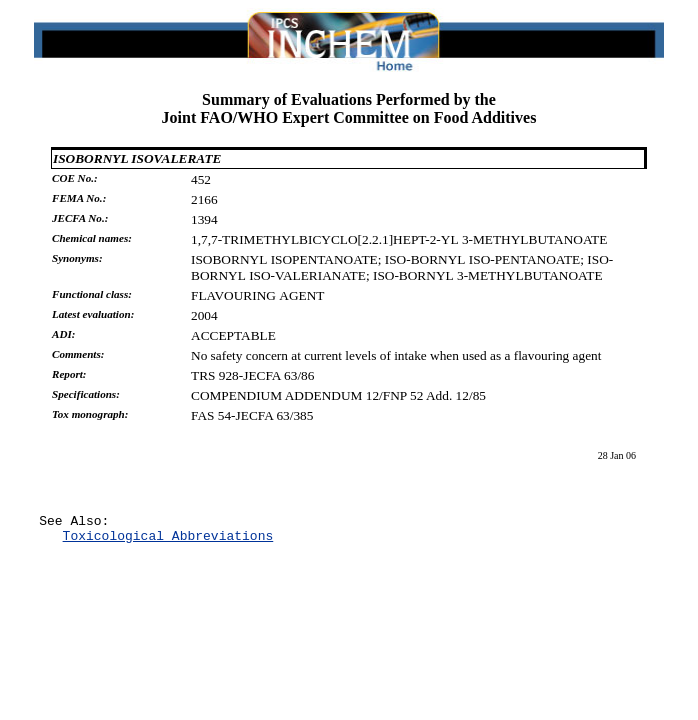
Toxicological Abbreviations (168, 541)
